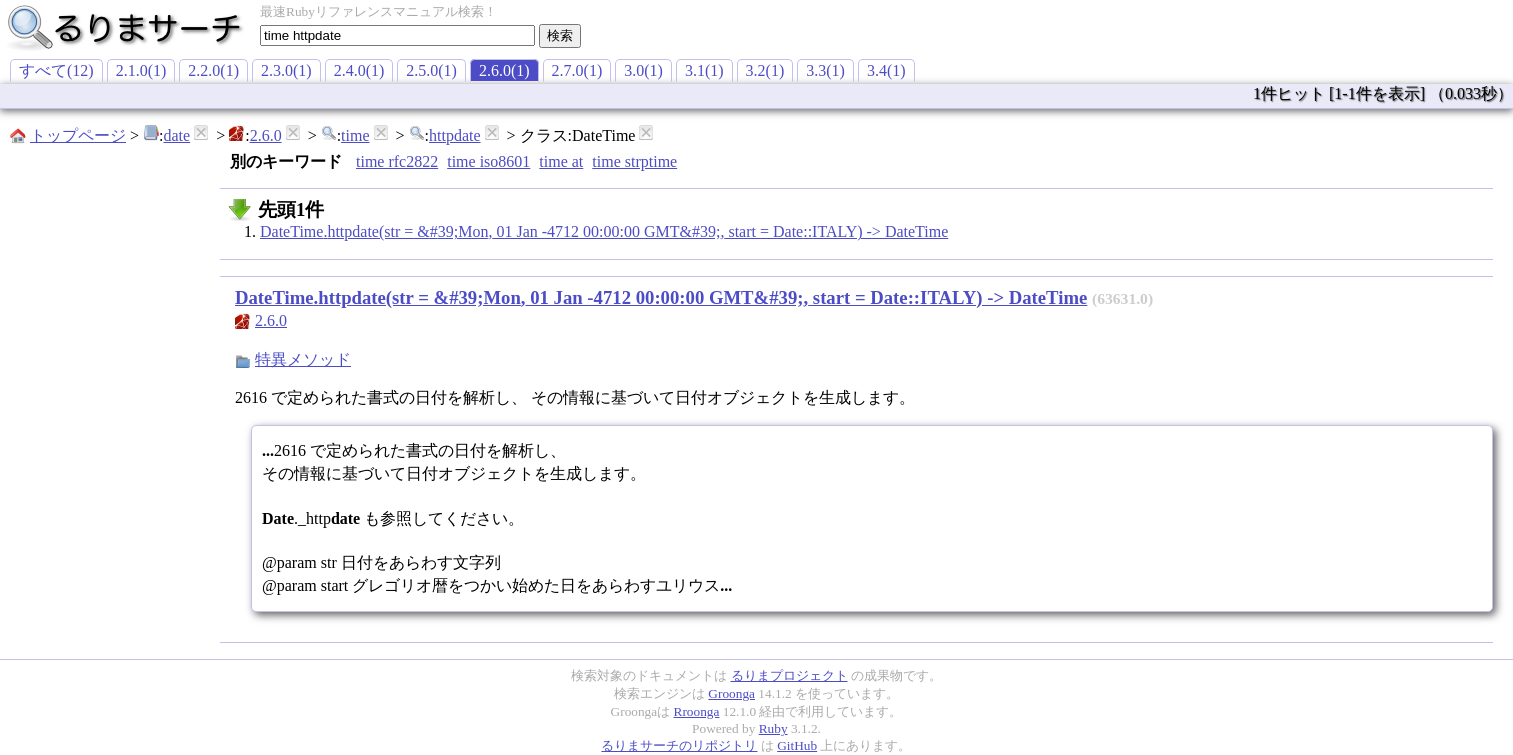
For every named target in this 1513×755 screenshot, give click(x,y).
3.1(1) (704, 70)
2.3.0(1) (286, 70)
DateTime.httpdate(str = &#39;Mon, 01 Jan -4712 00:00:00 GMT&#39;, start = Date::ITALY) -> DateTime (604, 231)
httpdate (455, 135)
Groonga (731, 693)
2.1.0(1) (141, 70)
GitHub (797, 745)
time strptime (634, 161)
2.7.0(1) (577, 70)
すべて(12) (56, 70)
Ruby (773, 728)
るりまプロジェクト (789, 675)
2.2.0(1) (213, 70)
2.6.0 (266, 135)
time (355, 135)
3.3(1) (825, 70)
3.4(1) (886, 70)
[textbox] (397, 35)
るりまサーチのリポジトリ (679, 745)
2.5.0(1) (431, 70)
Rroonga (697, 711)
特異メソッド (303, 359)
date (176, 135)
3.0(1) (643, 70)
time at (561, 161)
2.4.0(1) (359, 70)
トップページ (78, 135)
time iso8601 (488, 161)
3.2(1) (765, 70)
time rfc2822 (397, 161)
